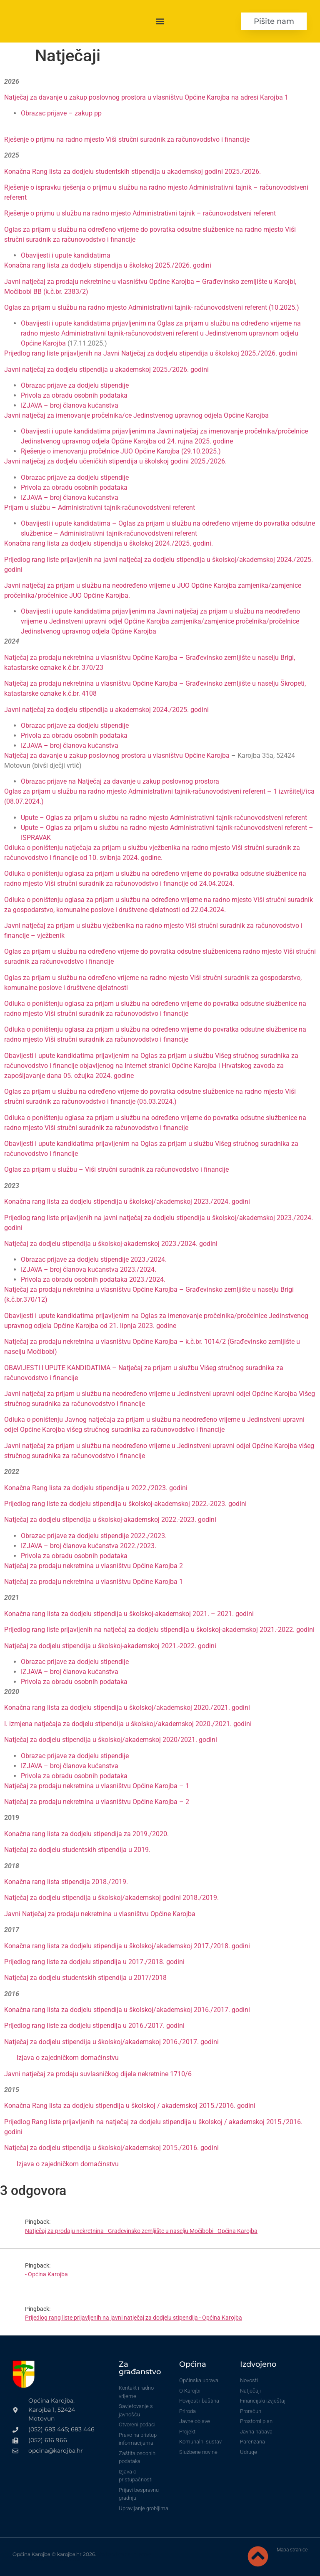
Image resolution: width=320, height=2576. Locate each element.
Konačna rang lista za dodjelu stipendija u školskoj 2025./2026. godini (107, 265)
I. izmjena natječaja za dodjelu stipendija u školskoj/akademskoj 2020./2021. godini (128, 1724)
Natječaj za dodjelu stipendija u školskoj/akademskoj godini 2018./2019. (111, 1898)
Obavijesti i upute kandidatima (65, 255)
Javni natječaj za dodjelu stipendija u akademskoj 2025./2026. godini (106, 369)
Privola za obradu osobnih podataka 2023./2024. (93, 1279)
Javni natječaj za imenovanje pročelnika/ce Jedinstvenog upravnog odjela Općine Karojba (136, 415)
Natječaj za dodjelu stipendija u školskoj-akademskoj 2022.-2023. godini (110, 1520)
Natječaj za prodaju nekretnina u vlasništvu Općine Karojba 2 (93, 1566)
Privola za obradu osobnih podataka (74, 395)
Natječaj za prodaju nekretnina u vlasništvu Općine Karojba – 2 (96, 1802)
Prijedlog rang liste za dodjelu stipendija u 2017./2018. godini (94, 1962)
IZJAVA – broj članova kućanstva (69, 405)
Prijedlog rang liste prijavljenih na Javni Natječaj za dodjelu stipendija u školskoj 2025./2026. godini (150, 353)
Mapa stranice (292, 2550)
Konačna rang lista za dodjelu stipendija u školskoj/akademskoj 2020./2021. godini (127, 1707)
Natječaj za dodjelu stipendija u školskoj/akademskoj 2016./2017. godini (111, 2042)
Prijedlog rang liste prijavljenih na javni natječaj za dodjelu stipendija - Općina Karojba (133, 2317)
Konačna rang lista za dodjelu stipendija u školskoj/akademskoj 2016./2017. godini (127, 2010)
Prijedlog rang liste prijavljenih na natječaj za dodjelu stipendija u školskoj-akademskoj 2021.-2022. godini (159, 1630)
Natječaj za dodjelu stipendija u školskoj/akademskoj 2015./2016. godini (111, 2148)
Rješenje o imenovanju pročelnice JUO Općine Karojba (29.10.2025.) (121, 451)
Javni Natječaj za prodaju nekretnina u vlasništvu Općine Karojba (99, 1914)
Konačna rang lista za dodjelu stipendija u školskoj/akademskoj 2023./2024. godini (127, 1201)
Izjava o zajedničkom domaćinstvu (68, 2058)
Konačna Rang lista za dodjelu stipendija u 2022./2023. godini (96, 1488)
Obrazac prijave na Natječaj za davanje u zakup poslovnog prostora (120, 781)
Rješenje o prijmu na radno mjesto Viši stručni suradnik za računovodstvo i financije (127, 139)
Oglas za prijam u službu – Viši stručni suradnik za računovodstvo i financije (116, 1169)
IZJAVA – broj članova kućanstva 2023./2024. (88, 1269)
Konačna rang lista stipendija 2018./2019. (66, 1882)
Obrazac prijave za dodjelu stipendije (75, 385)
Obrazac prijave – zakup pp (61, 113)
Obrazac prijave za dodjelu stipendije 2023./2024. (94, 1259)
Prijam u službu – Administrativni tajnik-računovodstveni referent (99, 507)
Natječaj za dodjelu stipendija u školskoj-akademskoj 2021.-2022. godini (110, 1646)
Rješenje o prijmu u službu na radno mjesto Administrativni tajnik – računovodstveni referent (140, 213)
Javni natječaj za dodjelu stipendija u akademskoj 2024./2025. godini (106, 710)
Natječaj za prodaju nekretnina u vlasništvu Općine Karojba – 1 (96, 1786)
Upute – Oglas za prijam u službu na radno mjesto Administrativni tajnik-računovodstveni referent (164, 818)
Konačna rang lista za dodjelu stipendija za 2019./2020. (86, 1834)
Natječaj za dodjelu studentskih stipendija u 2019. (77, 1850)
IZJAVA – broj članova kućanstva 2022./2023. (88, 1546)
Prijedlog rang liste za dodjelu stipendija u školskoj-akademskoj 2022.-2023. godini (125, 1504)
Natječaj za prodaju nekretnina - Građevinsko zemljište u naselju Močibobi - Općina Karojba (141, 2231)
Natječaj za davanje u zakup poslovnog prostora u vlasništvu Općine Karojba (117, 755)
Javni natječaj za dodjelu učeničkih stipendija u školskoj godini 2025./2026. (115, 461)
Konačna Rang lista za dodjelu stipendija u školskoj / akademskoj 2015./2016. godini (129, 2106)
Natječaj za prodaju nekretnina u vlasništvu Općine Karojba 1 (93, 1582)
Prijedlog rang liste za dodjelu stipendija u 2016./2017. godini (94, 2026)
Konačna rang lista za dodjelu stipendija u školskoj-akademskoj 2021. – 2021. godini (129, 1614)
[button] (160, 21)
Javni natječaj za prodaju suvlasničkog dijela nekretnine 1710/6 (98, 2074)
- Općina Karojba (46, 2274)
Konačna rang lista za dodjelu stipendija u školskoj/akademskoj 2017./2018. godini (127, 1946)
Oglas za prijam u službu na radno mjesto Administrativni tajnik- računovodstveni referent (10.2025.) (151, 307)
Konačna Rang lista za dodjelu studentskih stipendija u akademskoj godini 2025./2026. (132, 171)
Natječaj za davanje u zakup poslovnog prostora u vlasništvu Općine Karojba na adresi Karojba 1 (146, 97)
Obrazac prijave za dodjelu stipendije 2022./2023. (94, 1536)
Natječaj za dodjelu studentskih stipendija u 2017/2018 (85, 1978)
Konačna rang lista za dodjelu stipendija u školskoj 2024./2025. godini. (108, 543)
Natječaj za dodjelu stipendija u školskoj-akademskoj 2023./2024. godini (111, 1244)
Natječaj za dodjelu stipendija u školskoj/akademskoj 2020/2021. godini (110, 1740)
